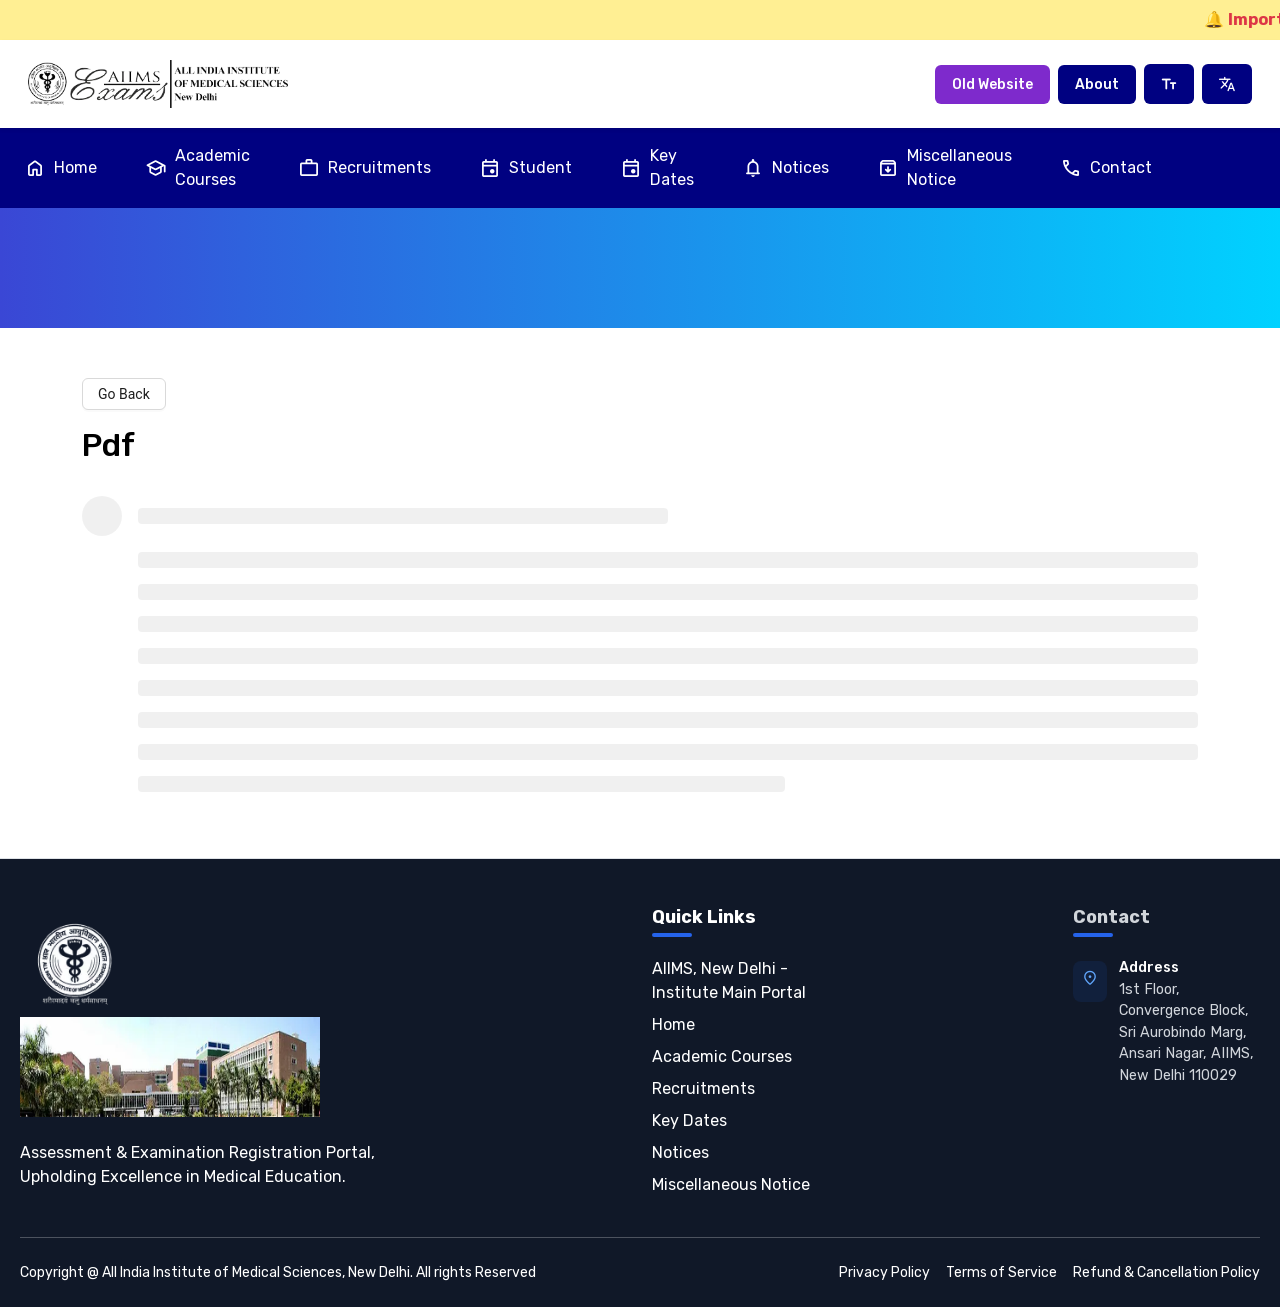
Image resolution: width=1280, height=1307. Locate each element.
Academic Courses (197, 167)
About (1097, 84)
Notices (785, 168)
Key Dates (657, 167)
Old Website (992, 84)
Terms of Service (1001, 1272)
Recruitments (364, 168)
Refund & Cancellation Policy (1166, 1272)
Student (525, 168)
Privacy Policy (884, 1272)
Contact (1106, 168)
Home (60, 168)
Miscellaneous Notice (944, 167)
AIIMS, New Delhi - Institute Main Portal (729, 980)
